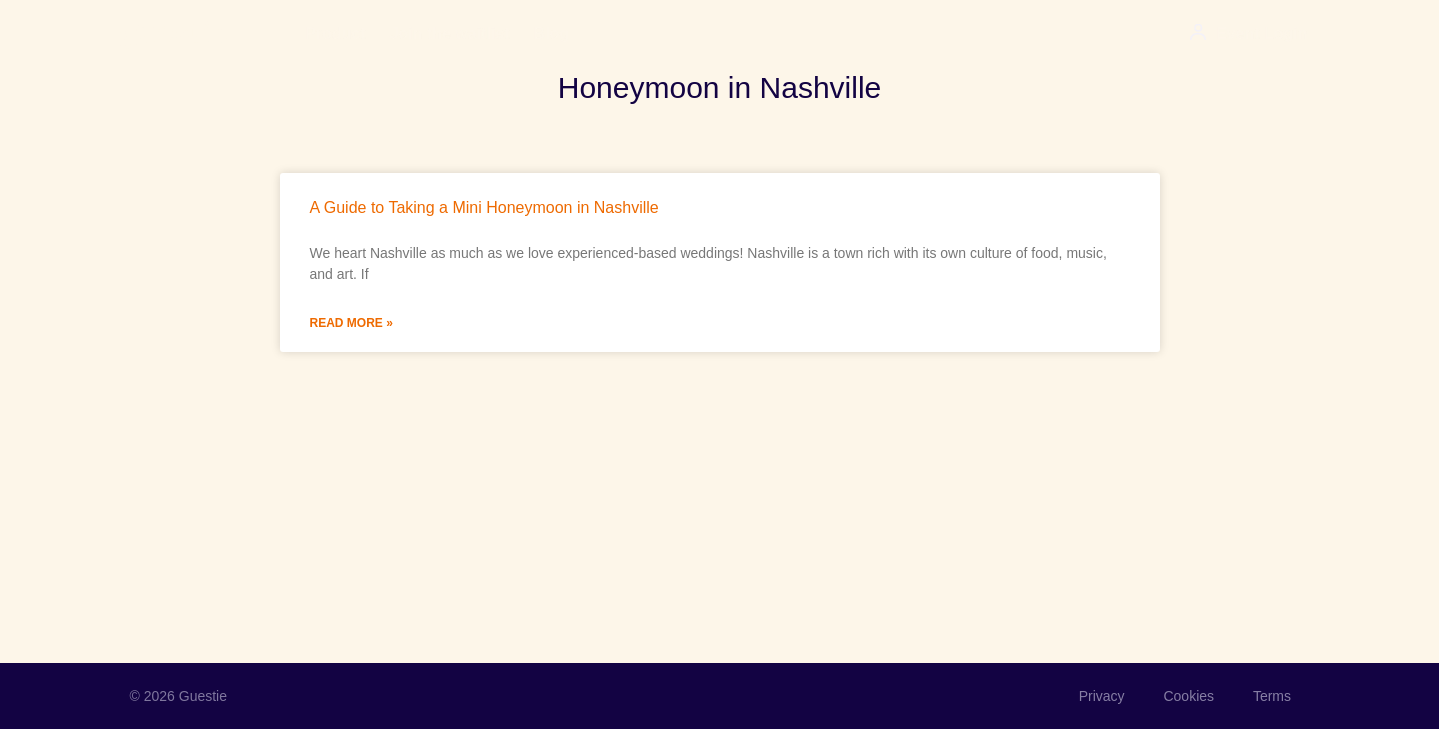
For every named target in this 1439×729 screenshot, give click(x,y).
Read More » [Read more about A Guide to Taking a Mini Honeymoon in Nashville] (351, 323)
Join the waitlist (450, 33)
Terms (1270, 696)
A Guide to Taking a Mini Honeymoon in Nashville (484, 207)
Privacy (1098, 696)
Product (335, 33)
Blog (552, 33)
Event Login (1262, 33)
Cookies (1186, 696)
